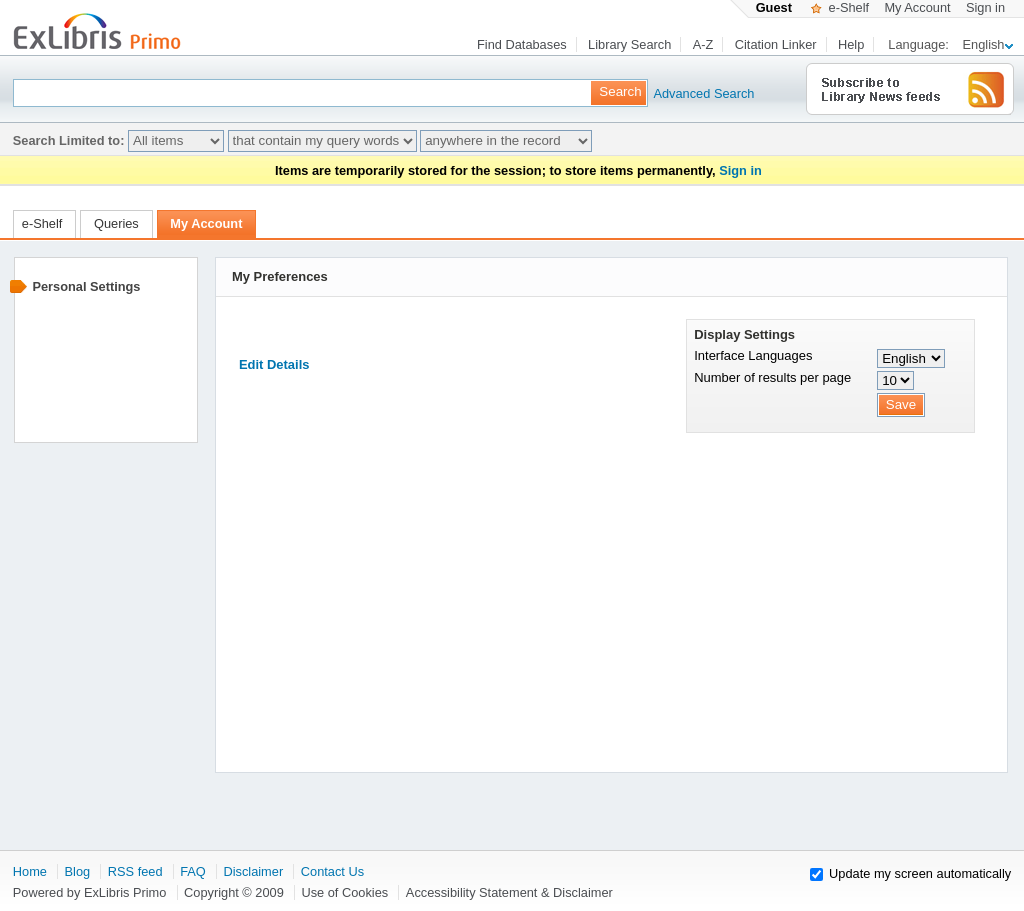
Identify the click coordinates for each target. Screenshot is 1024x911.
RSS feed (135, 871)
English (988, 44)
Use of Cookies (344, 892)
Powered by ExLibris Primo (90, 892)
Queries (116, 223)
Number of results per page (772, 377)
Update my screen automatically (920, 873)
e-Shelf (840, 7)
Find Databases (522, 44)
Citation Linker (776, 44)
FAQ (193, 871)
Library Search (629, 44)
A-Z (703, 44)
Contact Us (332, 871)
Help (851, 44)
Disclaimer (253, 871)
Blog (78, 871)
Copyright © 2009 (234, 892)
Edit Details (274, 364)
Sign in (985, 7)
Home (30, 871)
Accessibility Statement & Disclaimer (509, 892)
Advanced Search (684, 93)
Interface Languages (753, 355)
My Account (917, 7)
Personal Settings (86, 286)
